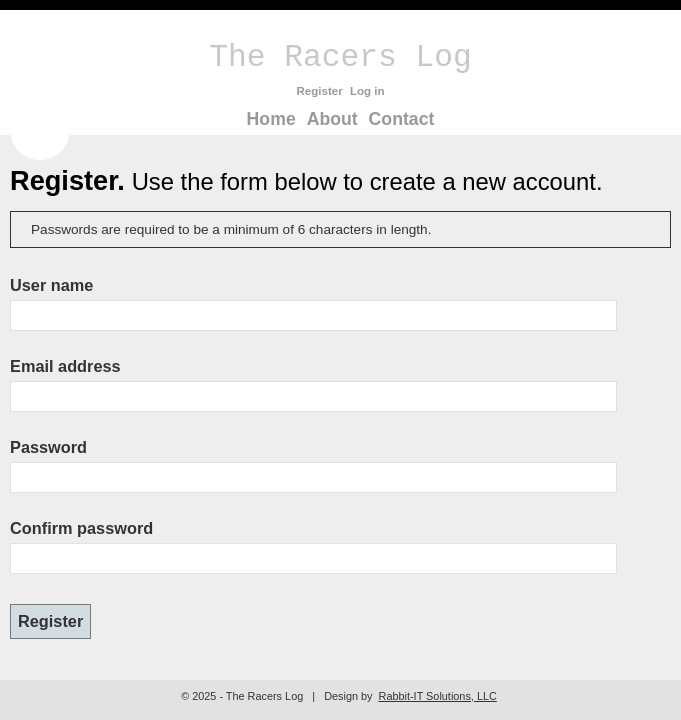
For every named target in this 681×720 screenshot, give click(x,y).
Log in (367, 91)
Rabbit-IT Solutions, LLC (438, 696)
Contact (402, 119)
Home (271, 119)
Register (319, 91)
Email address (65, 366)
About (332, 119)
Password (48, 447)
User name (51, 285)
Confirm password (81, 528)
